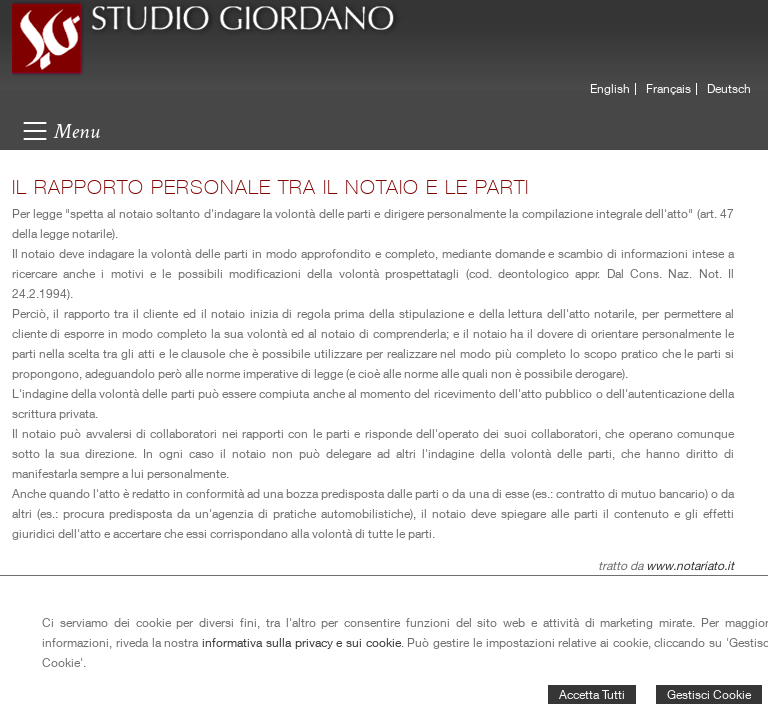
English (610, 89)
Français (668, 89)
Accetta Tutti (592, 694)
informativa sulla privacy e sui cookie (301, 642)
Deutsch (729, 89)
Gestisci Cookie (709, 694)
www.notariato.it (690, 565)
